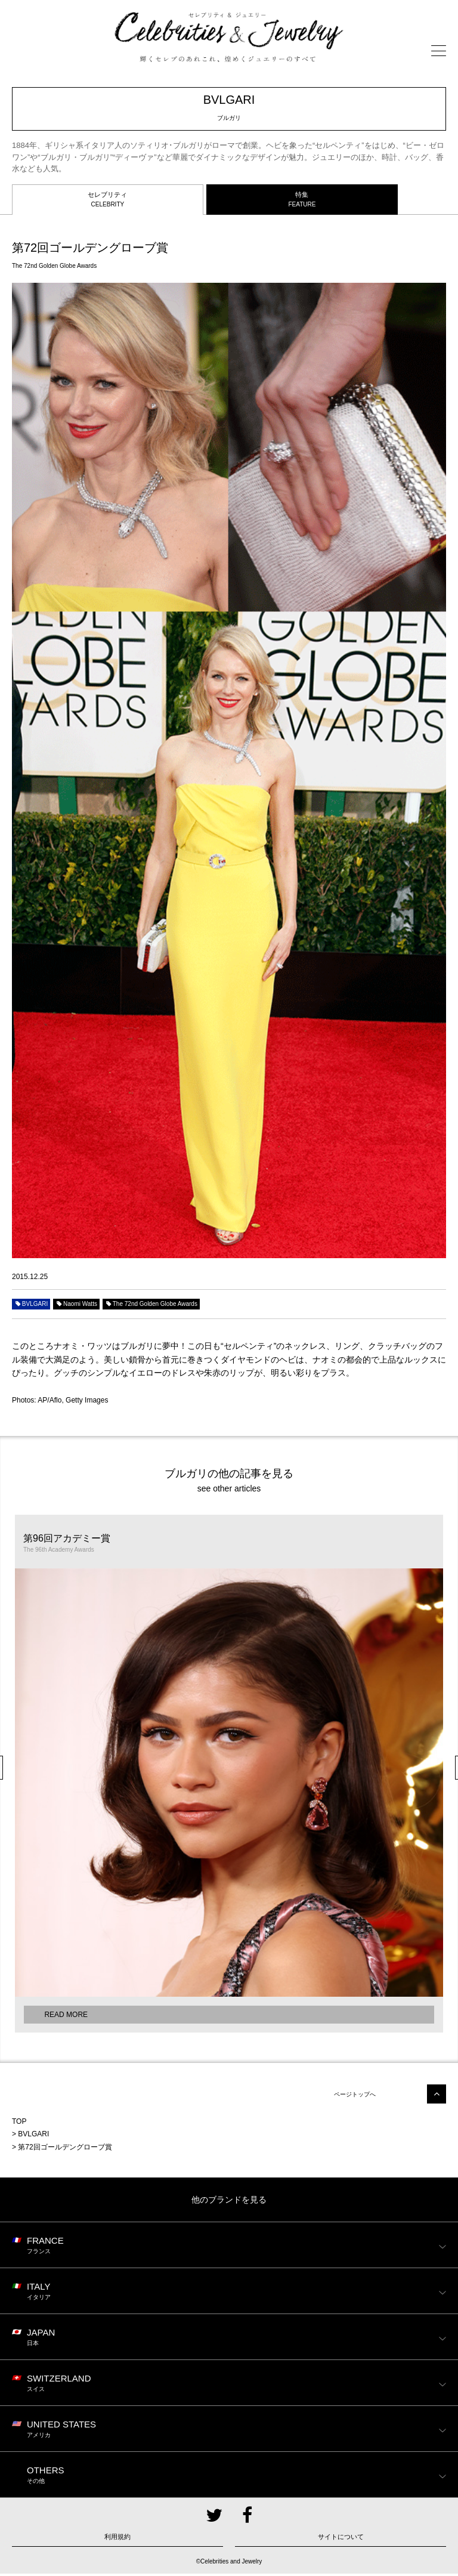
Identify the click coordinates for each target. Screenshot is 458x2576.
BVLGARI (31, 1306)
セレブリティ (108, 202)
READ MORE (66, 2016)
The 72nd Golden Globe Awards (151, 1306)
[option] (229, 1775)
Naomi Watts (76, 1306)
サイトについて (341, 2539)
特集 (302, 202)
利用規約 (117, 2539)
